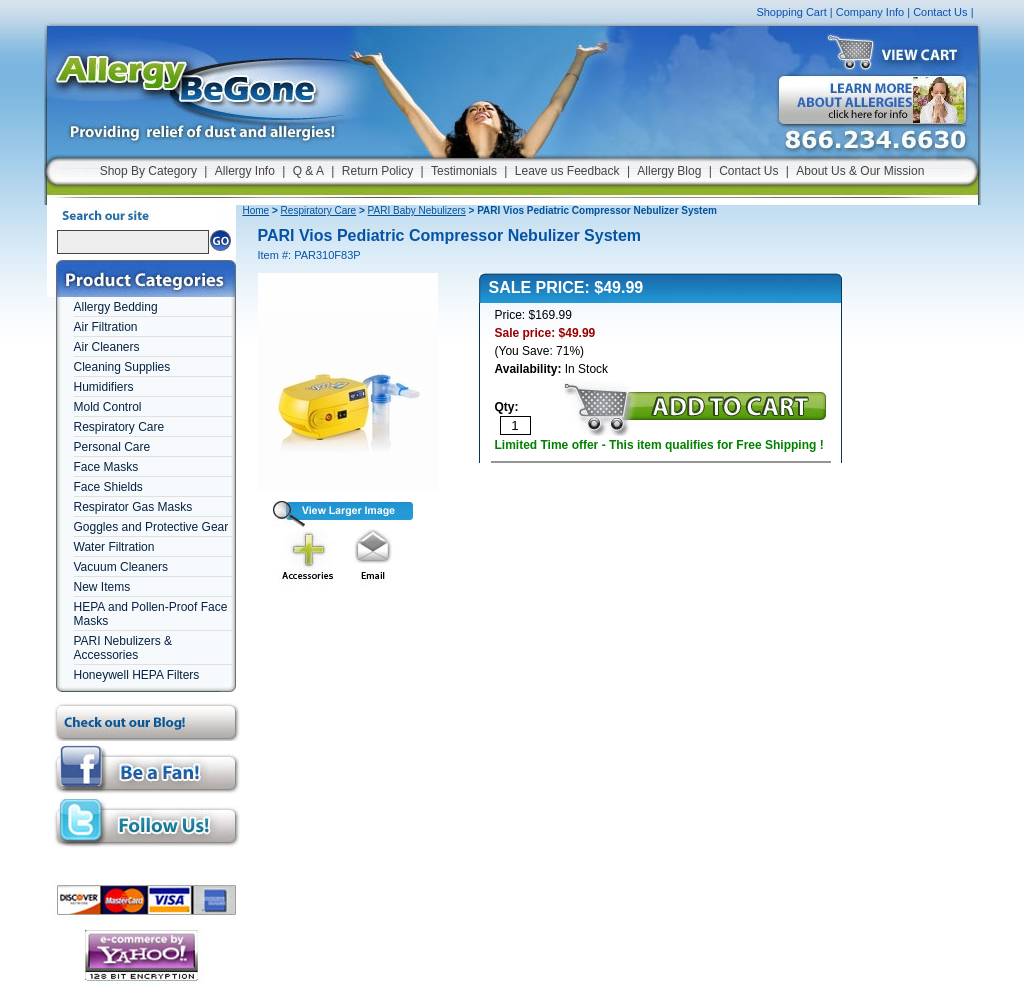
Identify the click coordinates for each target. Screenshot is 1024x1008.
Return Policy (377, 171)
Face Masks (106, 467)
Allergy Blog (669, 171)
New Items (102, 587)
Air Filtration (106, 327)
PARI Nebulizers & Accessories (123, 648)
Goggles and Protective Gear (151, 527)
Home (256, 210)
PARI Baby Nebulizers (417, 210)
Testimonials (464, 171)
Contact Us (940, 12)
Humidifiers (104, 387)
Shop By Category (148, 171)
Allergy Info (245, 171)
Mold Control (108, 407)
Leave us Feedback (567, 171)
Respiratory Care (119, 427)
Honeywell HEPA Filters (137, 675)
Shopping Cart (791, 12)
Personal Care (112, 447)
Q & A (308, 171)
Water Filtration (114, 547)
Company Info (870, 12)
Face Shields (108, 487)
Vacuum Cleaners (121, 567)
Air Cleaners (107, 347)
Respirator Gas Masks (133, 507)
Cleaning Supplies (122, 367)
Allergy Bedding (116, 307)
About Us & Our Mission (860, 171)
